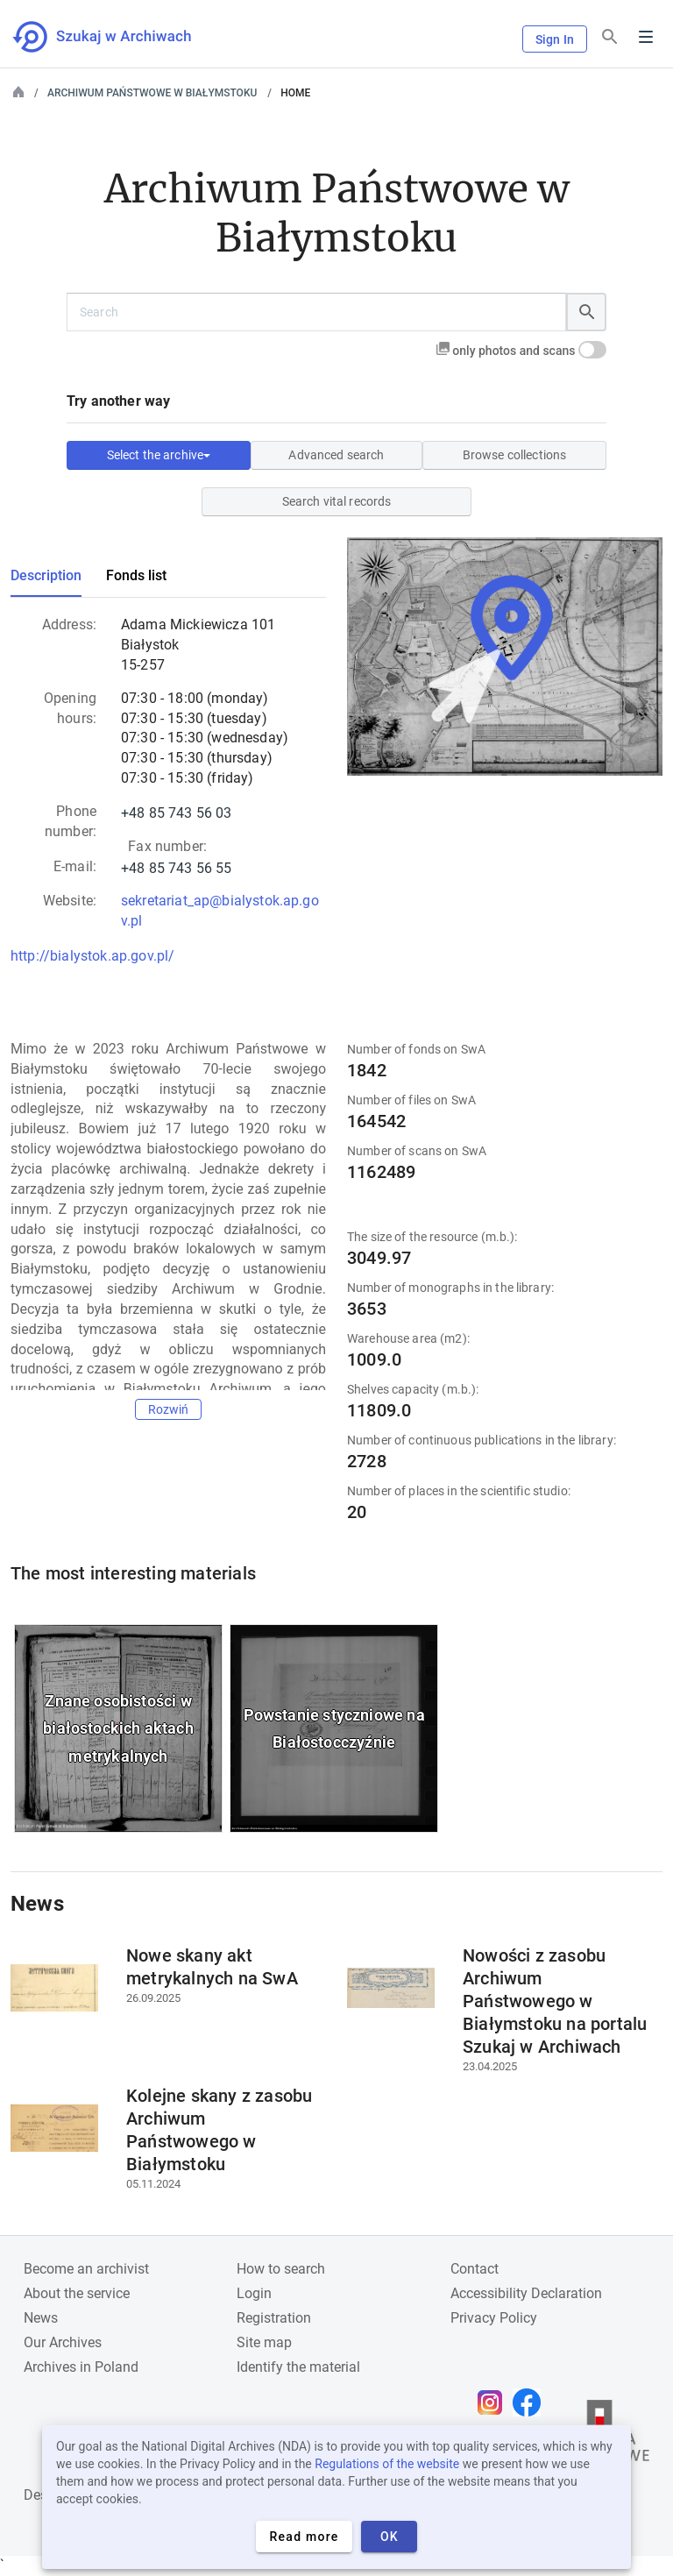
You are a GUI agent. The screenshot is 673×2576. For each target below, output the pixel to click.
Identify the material (298, 2367)
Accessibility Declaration (526, 2293)
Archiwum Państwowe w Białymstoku (152, 93)
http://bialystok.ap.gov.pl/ (92, 955)
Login (254, 2293)
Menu (646, 37)
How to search (281, 2268)
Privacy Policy (493, 2318)
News (41, 2318)
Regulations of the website (387, 2464)
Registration (274, 2318)
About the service (77, 2293)
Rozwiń (168, 1409)
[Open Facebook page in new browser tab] (531, 2402)
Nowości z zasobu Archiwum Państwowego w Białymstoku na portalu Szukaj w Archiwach (555, 2001)
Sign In (554, 39)
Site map (264, 2342)
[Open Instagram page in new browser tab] (494, 2402)
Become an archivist (86, 2268)
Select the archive (159, 455)
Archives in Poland (81, 2367)
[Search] (610, 37)
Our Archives (63, 2342)
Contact (474, 2268)
